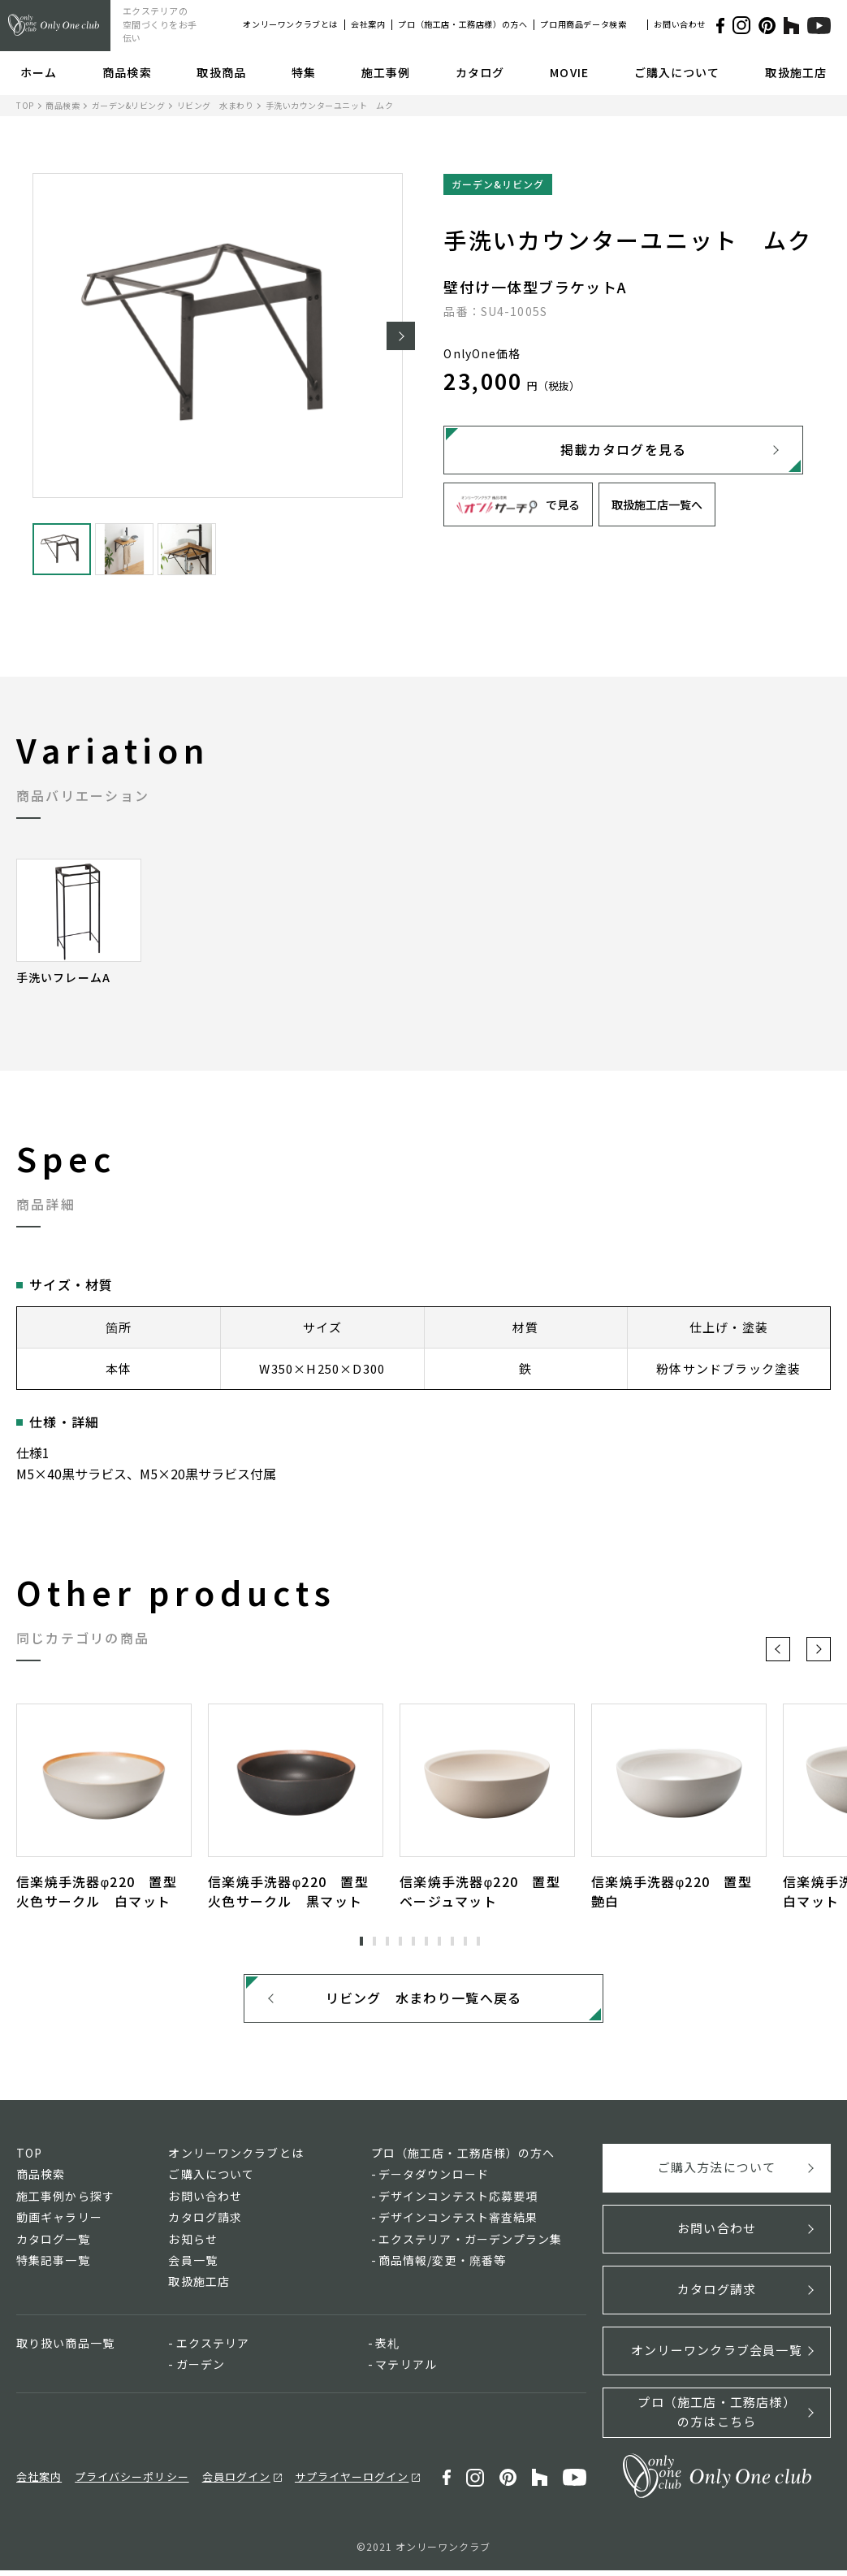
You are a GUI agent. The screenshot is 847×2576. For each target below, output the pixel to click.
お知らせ (192, 2244)
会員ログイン (236, 2482)
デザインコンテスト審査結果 (458, 2222)
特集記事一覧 (53, 2266)
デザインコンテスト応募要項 (458, 2201)
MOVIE (569, 72)
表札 (387, 2348)
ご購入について (677, 72)
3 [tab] (387, 1941)
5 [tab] (413, 1941)
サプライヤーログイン (351, 2482)
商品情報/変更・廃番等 (442, 2266)
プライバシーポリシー (131, 2482)
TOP (25, 105)
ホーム (38, 72)
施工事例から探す (65, 2201)
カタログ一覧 (53, 2244)
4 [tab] (400, 1941)
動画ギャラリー (59, 2222)
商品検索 (126, 72)
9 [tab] (465, 1941)
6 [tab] (426, 1941)
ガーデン (200, 2370)
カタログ (480, 72)
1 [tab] (361, 1941)
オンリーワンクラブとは (290, 24)
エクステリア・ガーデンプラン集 (470, 2244)
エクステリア (213, 2348)
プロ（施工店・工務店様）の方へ (462, 24)
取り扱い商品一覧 (65, 2348)
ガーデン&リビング (129, 105)
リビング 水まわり (215, 105)
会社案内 (368, 24)
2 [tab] (374, 1941)
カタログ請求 (205, 2222)
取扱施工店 (796, 72)
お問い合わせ (680, 24)
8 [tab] (452, 1941)
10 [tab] (478, 1941)
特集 (304, 72)
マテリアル (406, 2370)
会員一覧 (192, 2266)
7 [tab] (439, 1941)
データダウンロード (433, 2179)
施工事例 (385, 72)
